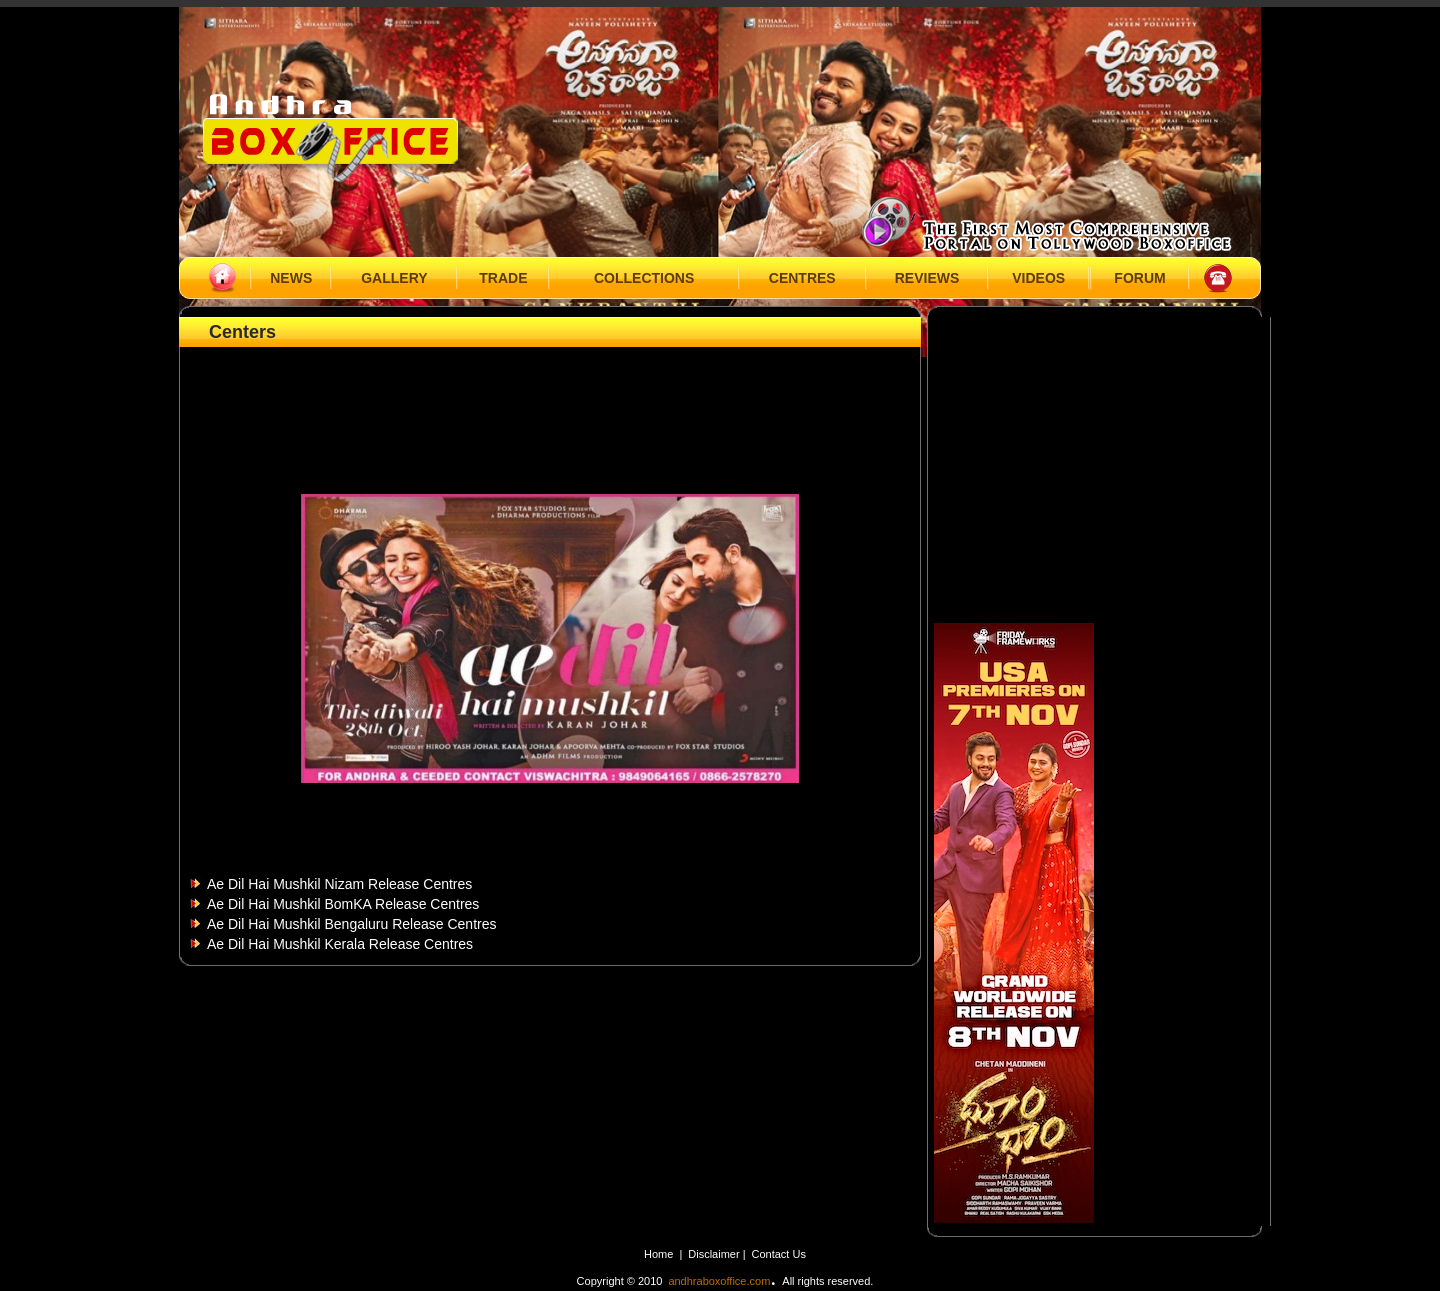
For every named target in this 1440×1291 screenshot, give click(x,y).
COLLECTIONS (644, 278)
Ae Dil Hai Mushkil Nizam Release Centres (339, 884)
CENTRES (802, 278)
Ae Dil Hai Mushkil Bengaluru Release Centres (351, 924)
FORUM (1139, 278)
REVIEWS (927, 278)
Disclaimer (715, 1254)
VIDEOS (1038, 278)
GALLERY (394, 278)
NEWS (291, 278)
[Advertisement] (550, 397)
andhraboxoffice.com (719, 1281)
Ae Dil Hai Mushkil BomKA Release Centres (343, 904)
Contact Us (779, 1254)
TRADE (503, 278)
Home (658, 1254)
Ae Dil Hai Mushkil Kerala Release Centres (340, 944)
